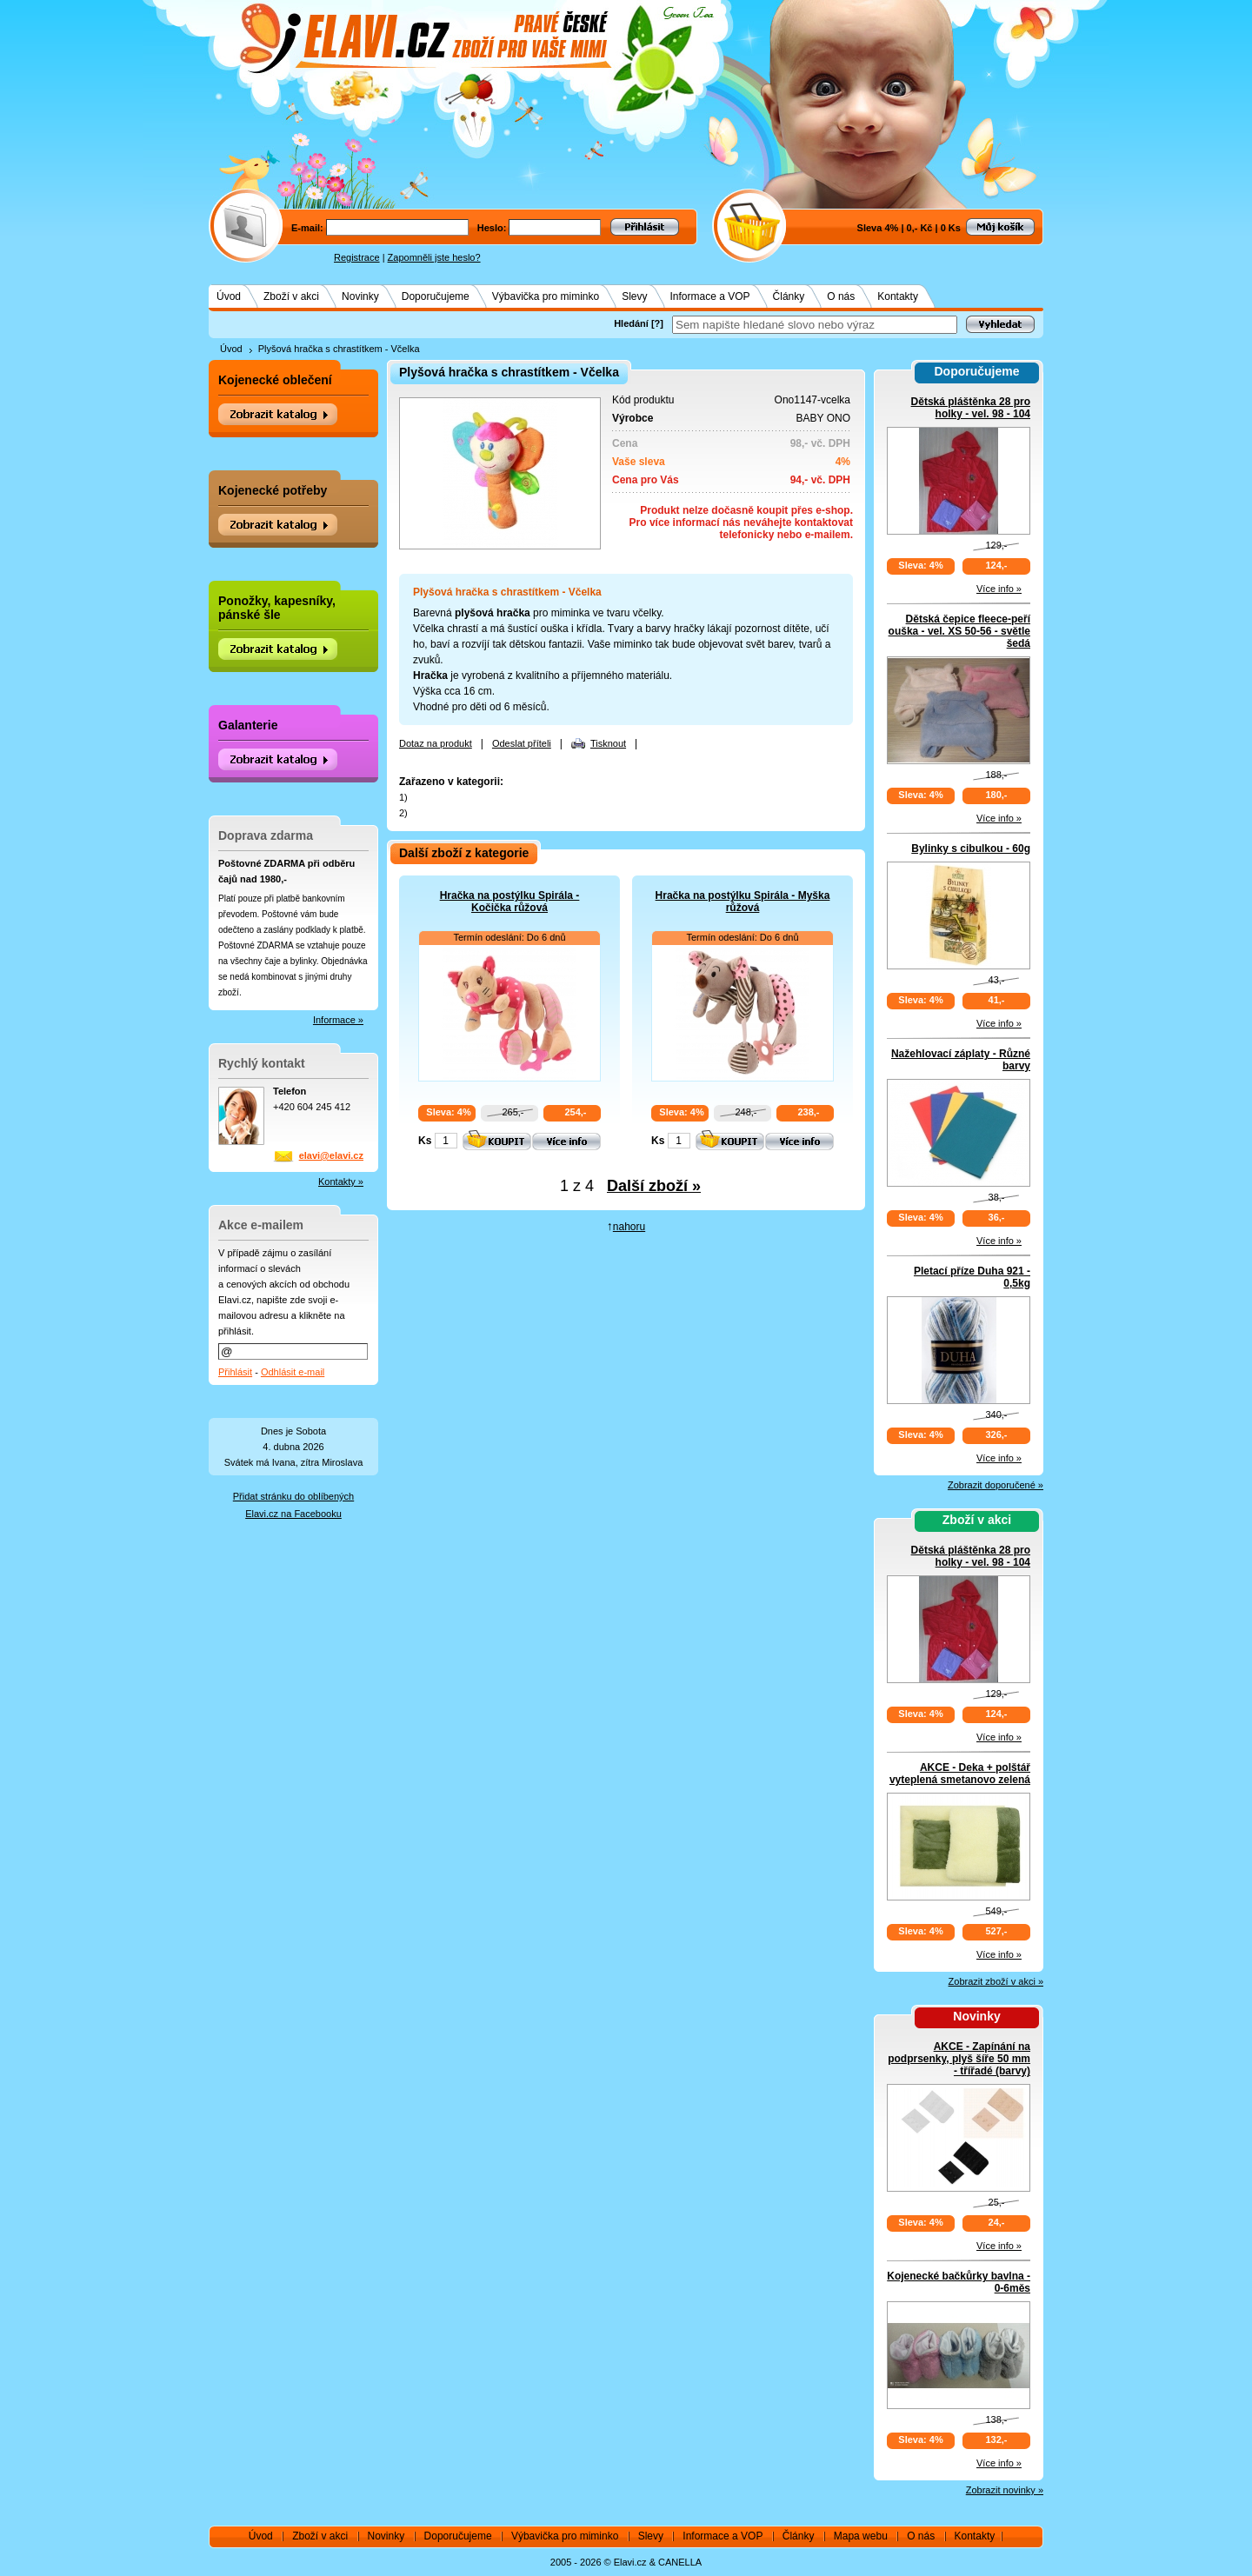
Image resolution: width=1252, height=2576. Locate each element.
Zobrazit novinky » (1004, 2490)
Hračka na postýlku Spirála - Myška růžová (743, 901)
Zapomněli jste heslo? (434, 257)
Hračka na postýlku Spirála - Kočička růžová (510, 901)
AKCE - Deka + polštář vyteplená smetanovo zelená (959, 1773)
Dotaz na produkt (435, 743)
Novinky (360, 296)
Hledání (631, 323)
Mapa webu (861, 2536)
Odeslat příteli (521, 743)
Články (789, 296)
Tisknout (608, 743)
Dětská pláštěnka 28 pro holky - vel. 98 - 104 (970, 408)
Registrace (357, 257)
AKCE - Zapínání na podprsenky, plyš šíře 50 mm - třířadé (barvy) (959, 2058)
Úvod (228, 296)
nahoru (629, 1227)
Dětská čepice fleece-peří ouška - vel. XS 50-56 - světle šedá (959, 631)
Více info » (999, 588)
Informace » (338, 1020)
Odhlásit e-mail (292, 1372)
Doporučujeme (436, 296)
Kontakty (897, 296)
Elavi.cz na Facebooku (293, 1513)
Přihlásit (235, 1372)
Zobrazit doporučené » (995, 1485)
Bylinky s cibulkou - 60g (970, 848)
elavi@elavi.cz (331, 1155)
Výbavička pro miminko (545, 296)
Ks (424, 1141)
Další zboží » (654, 1186)
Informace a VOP (710, 296)
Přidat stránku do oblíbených (293, 1496)
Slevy (634, 296)
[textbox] (814, 325)
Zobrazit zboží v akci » (996, 1981)
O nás (841, 296)
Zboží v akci (291, 296)
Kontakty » (340, 1181)
